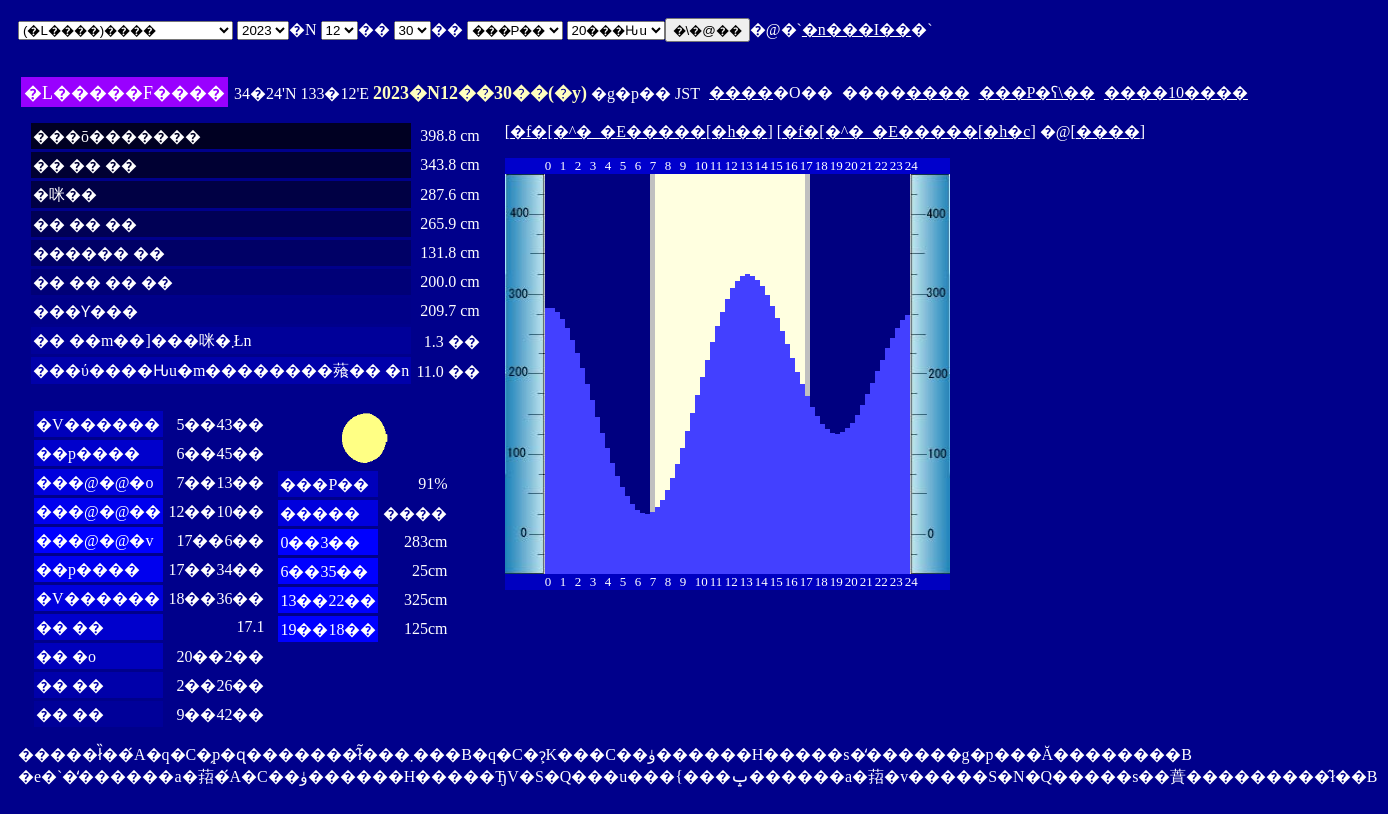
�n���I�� (856, 29)
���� (741, 92)
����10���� (1176, 92)
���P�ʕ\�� (1037, 92)
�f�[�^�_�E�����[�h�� (638, 131)
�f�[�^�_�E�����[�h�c (906, 131)
